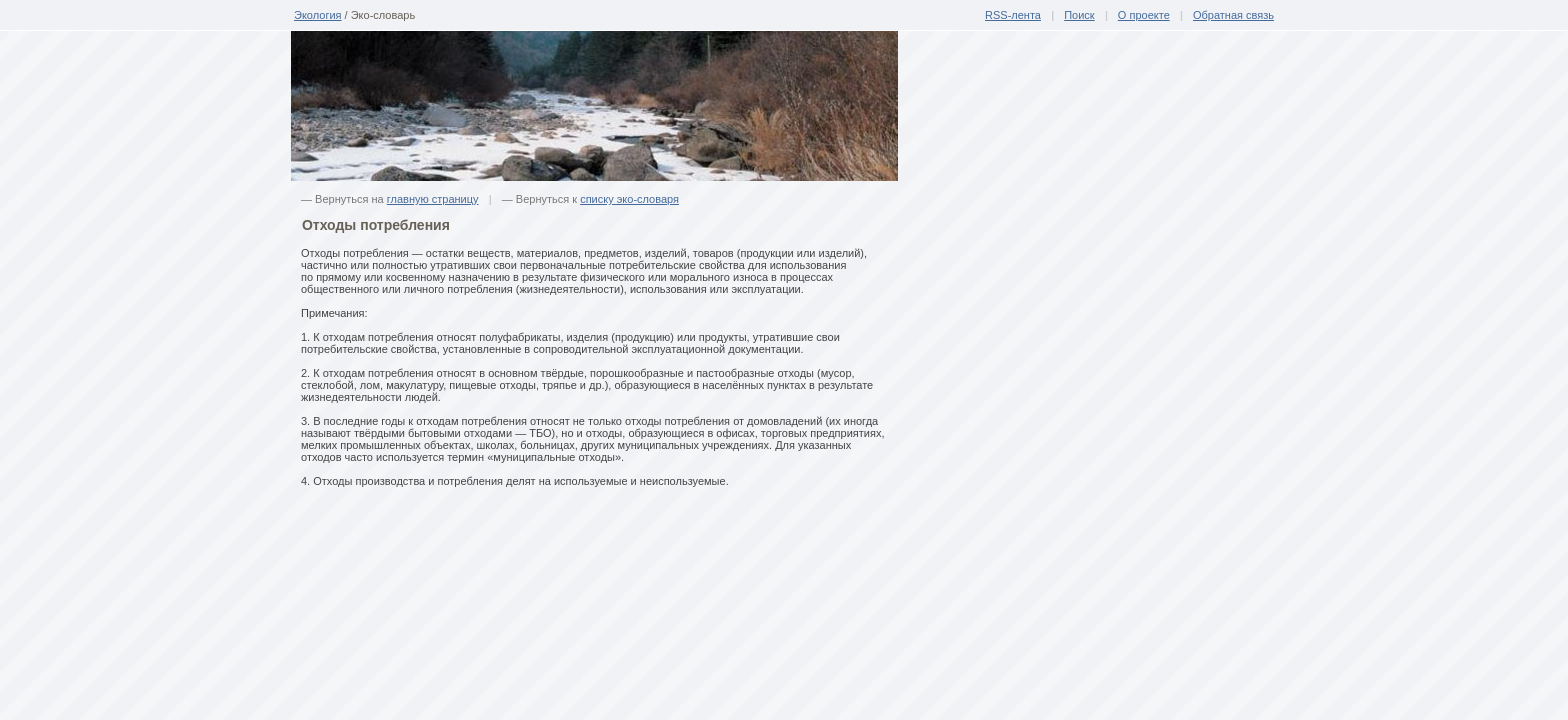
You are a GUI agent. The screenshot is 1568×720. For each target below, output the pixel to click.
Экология (318, 15)
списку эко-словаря (629, 199)
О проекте (1144, 15)
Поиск (1079, 15)
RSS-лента (1013, 15)
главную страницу (433, 199)
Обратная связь (1233, 15)
